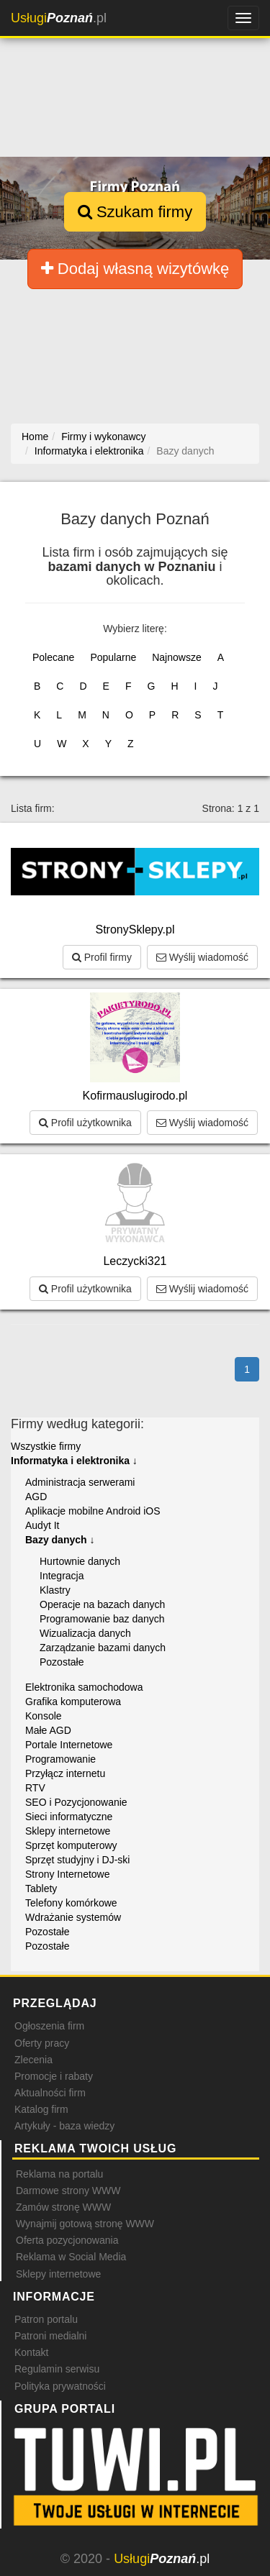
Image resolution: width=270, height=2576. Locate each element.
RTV (35, 1788)
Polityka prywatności (60, 2386)
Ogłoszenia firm (49, 2026)
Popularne (113, 657)
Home (35, 436)
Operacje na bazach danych (102, 1604)
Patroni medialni (50, 2336)
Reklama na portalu (59, 2174)
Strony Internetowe (67, 1874)
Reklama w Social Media (71, 2256)
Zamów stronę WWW (63, 2207)
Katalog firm (41, 2109)
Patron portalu (46, 2319)
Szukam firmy (135, 212)
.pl (59, 18)
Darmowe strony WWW (68, 2190)
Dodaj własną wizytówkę (135, 269)
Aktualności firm (50, 2092)
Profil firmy (102, 957)
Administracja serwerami (80, 1482)
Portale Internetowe (68, 1744)
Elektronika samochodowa (84, 1687)
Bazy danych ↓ (59, 1539)
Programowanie (60, 1759)
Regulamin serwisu (56, 2369)
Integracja (62, 1575)
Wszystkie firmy (46, 1446)
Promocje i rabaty (53, 2076)
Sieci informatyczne (68, 1816)
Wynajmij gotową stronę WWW (85, 2223)
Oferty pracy (41, 2043)
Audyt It (42, 1525)
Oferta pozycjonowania (67, 2240)
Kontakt (31, 2352)
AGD (36, 1496)
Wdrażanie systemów (73, 1917)
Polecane (53, 657)
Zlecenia (33, 2059)
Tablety (41, 1888)
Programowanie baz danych (102, 1619)
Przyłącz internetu (65, 1773)
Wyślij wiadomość (202, 957)
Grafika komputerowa (73, 1701)
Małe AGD (48, 1730)
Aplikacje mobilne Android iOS (93, 1511)
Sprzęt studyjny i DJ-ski (77, 1859)
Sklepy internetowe (67, 1831)
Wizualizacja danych (85, 1633)
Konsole (43, 1716)
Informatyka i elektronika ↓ (74, 1460)
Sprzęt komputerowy (71, 1845)
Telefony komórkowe (71, 1903)
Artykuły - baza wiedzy (64, 2126)
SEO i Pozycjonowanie (76, 1802)
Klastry (55, 1590)
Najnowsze (176, 657)
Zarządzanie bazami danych (103, 1647)
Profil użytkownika (85, 1122)
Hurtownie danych (80, 1561)
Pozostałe (62, 1662)
